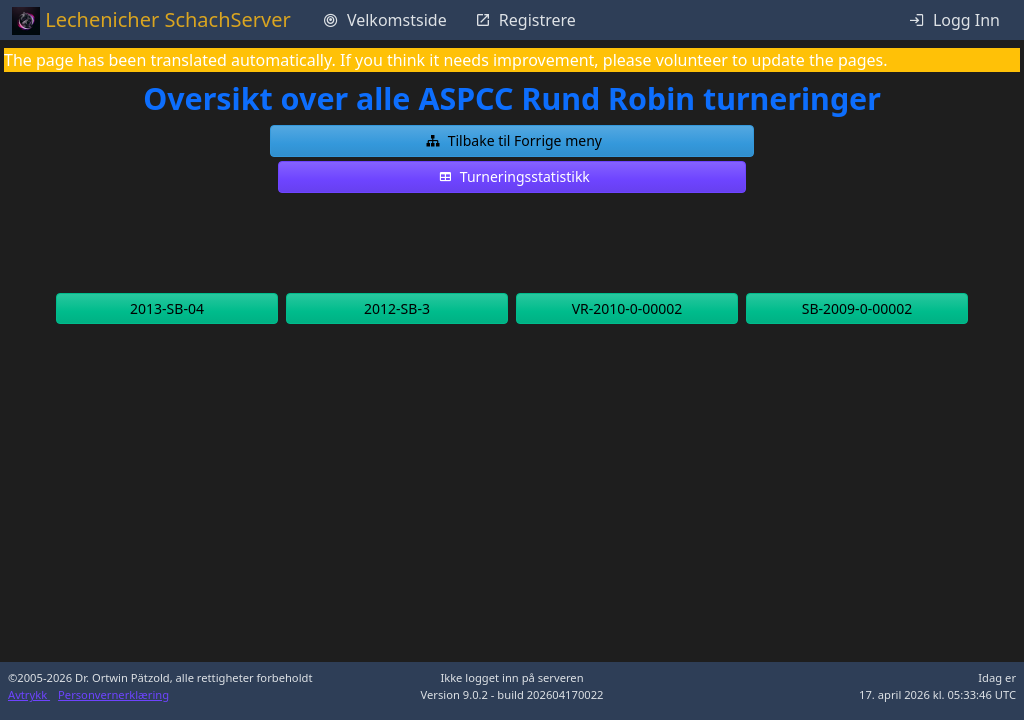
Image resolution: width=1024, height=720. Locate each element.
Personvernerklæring (113, 694)
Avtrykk (29, 694)
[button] (512, 141)
